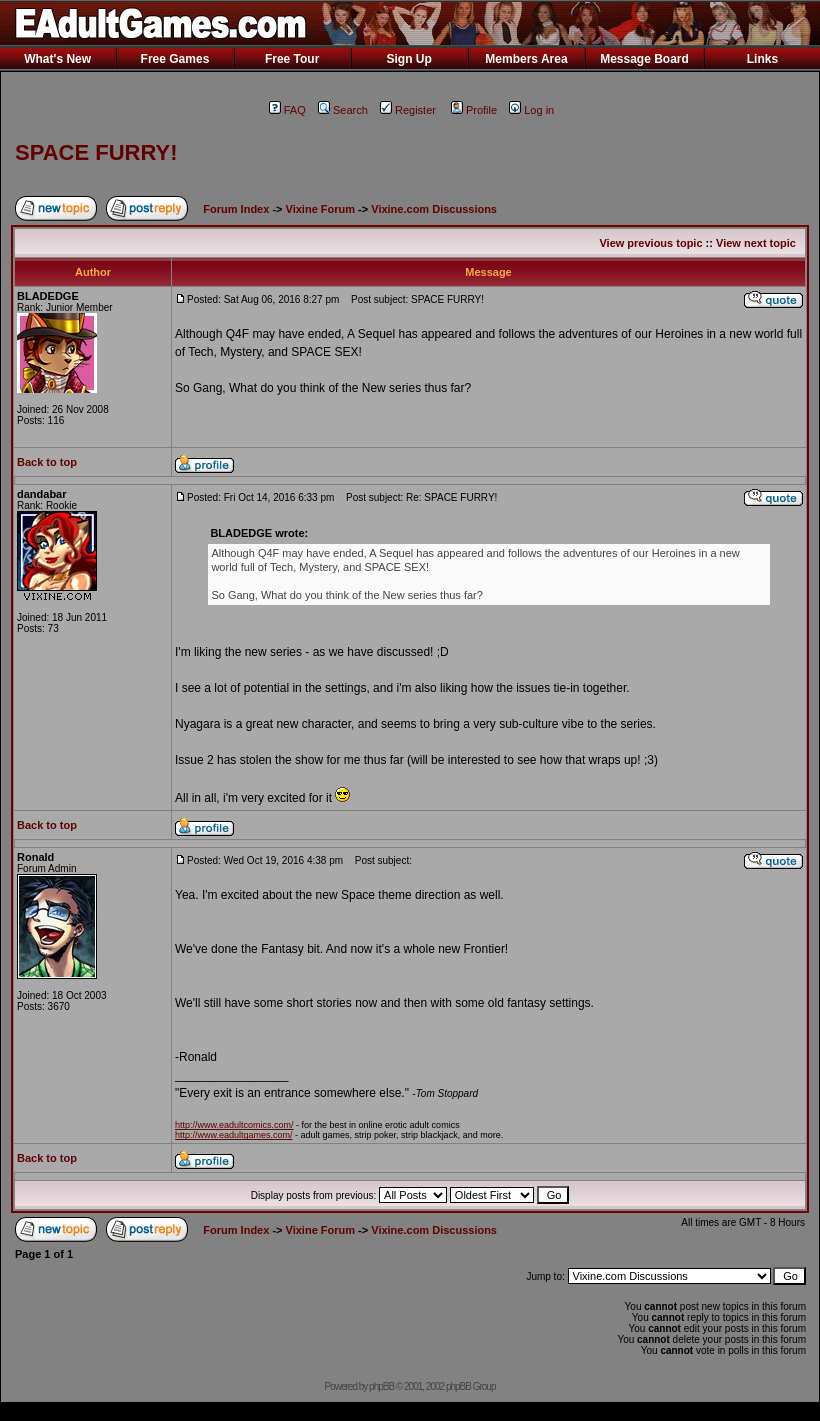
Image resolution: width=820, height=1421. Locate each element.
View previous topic (650, 243)
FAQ (287, 110)
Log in (531, 110)
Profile (474, 110)
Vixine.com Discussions (434, 209)
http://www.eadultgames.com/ (234, 1135)
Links (762, 59)
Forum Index (236, 209)
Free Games (175, 59)
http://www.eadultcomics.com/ (234, 1125)
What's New (57, 59)
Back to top (47, 462)
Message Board (644, 59)
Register (408, 110)
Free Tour (292, 59)
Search (343, 110)
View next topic (756, 243)
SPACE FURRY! (96, 152)
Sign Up (408, 59)
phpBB (381, 1386)
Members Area (526, 59)
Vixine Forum (320, 209)
